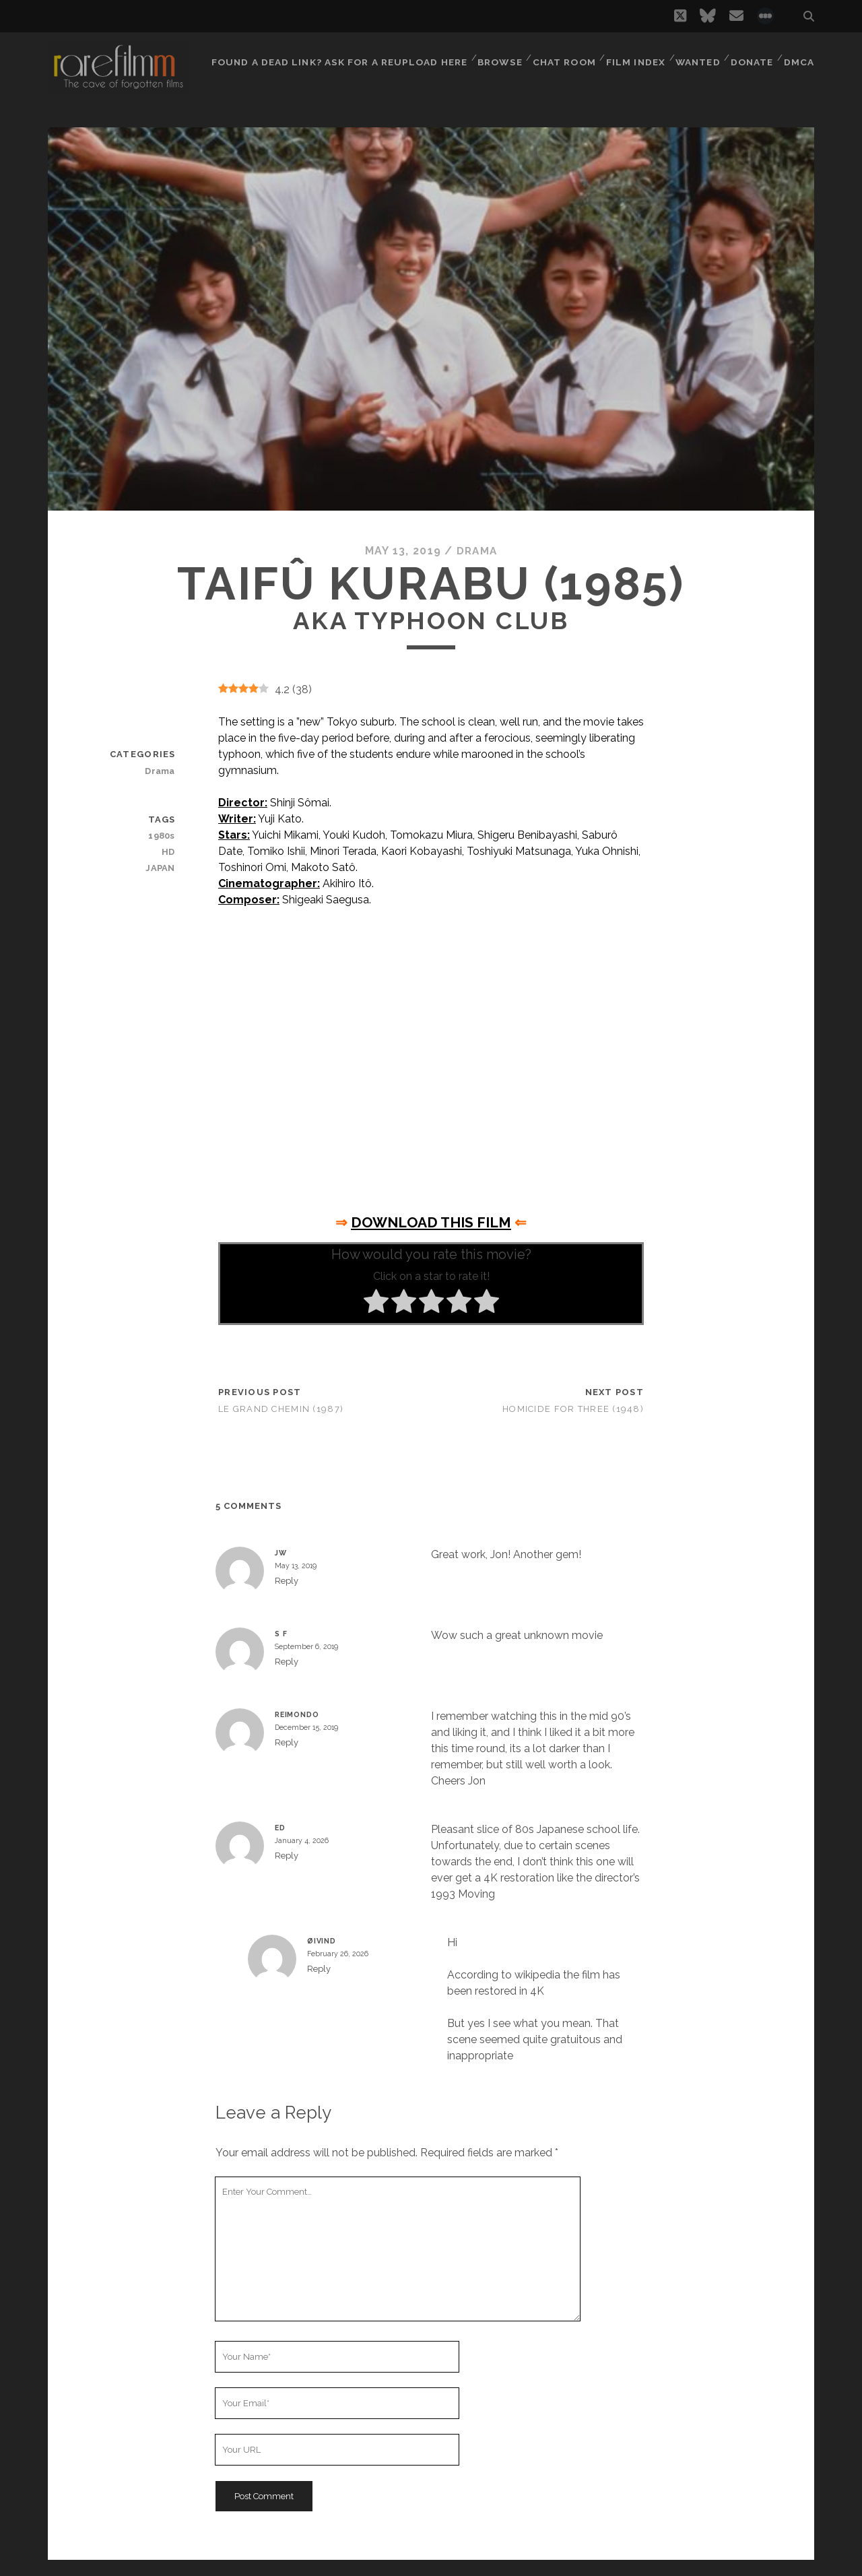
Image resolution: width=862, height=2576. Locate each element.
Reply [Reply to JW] (286, 1581)
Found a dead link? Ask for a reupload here (336, 57)
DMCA (800, 57)
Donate (751, 57)
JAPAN (161, 868)
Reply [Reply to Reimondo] (286, 1742)
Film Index (632, 57)
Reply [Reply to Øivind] (319, 1969)
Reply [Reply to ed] (286, 1855)
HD (169, 852)
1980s (163, 836)
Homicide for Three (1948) (573, 1409)
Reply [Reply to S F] (286, 1661)
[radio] (376, 1303)
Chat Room (560, 57)
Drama (476, 550)
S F (281, 1634)
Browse (495, 57)
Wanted (695, 57)
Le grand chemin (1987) (280, 1409)
